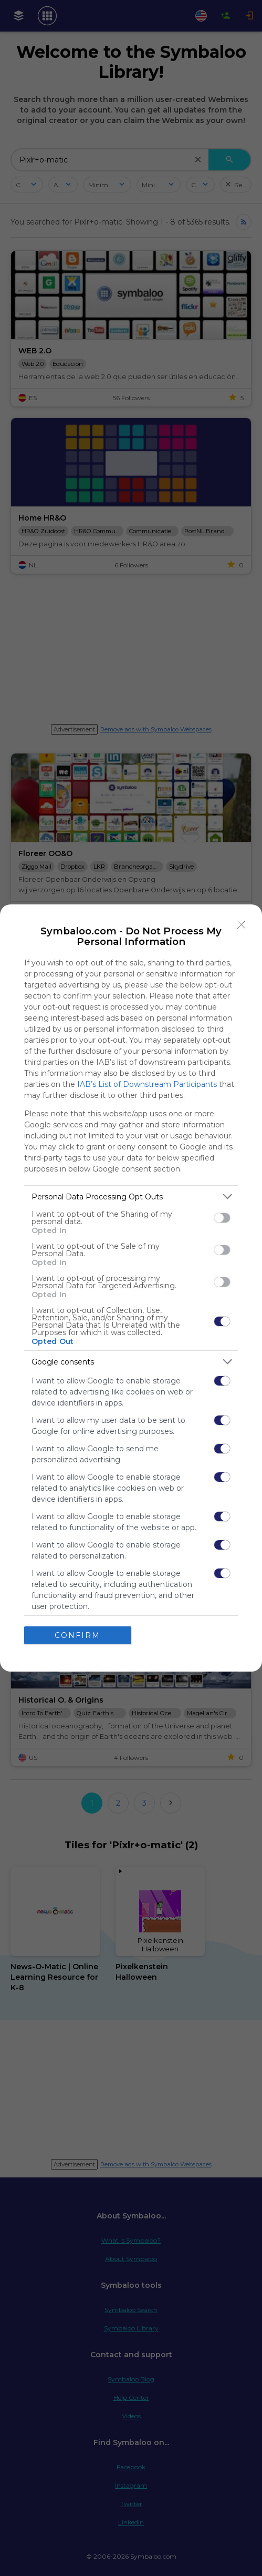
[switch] (222, 1218)
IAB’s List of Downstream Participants (147, 1084)
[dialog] (131, 1288)
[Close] (241, 925)
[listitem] (131, 1196)
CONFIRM (77, 1635)
